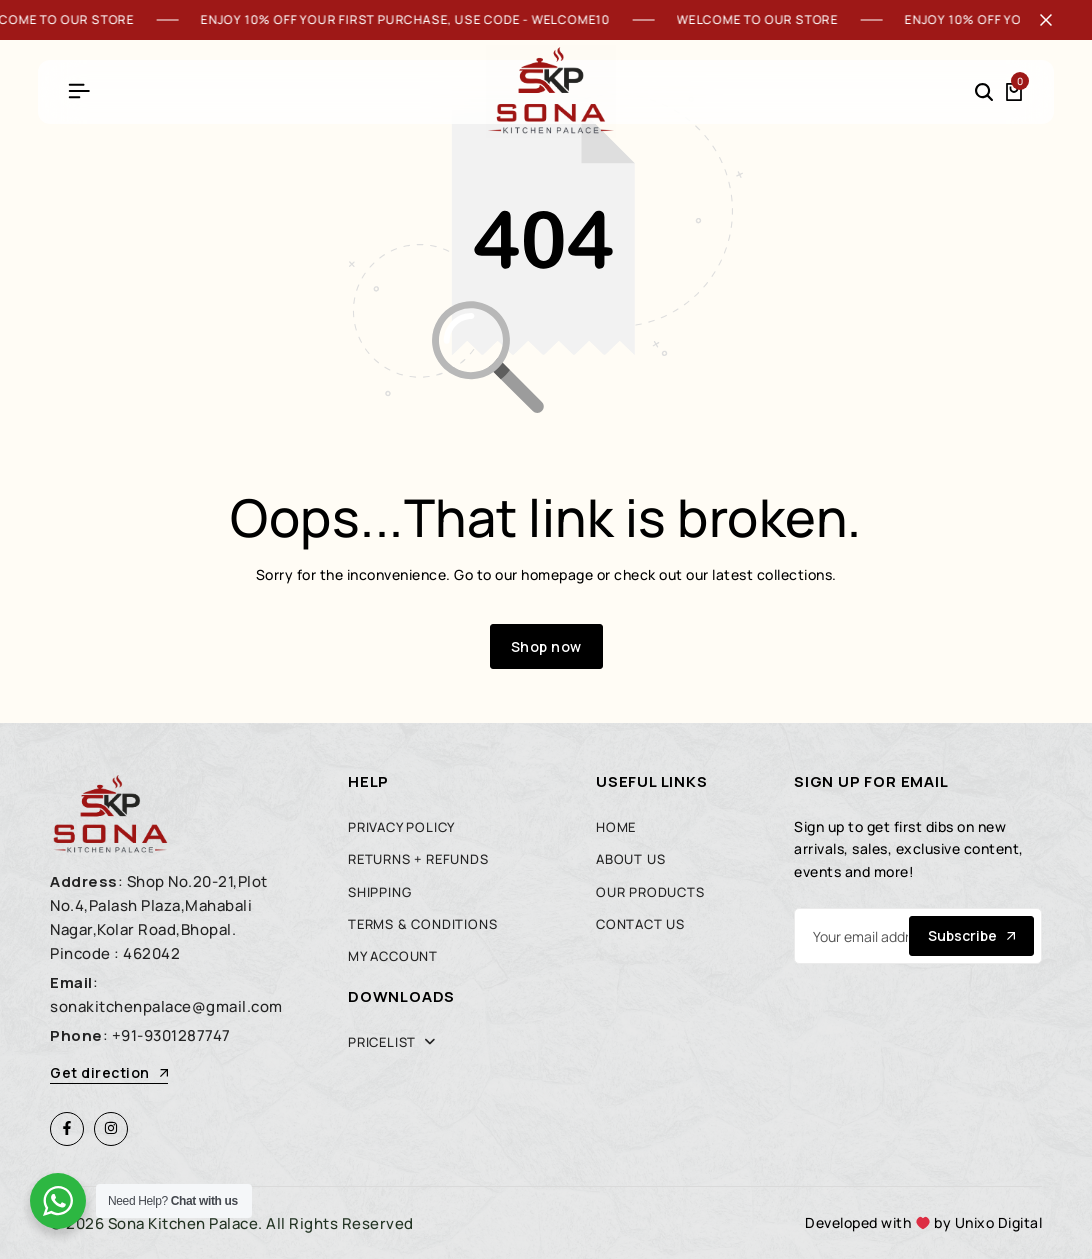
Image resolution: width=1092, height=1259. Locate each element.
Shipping (379, 892)
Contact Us (640, 924)
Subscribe (971, 935)
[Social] (67, 1129)
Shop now (546, 646)
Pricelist (382, 1042)
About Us (630, 859)
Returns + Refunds (418, 859)
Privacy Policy (401, 827)
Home (616, 827)
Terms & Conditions (422, 924)
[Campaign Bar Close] (1056, 20)
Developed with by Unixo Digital (923, 1222)
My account (393, 956)
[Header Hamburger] (79, 91)
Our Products (650, 892)
